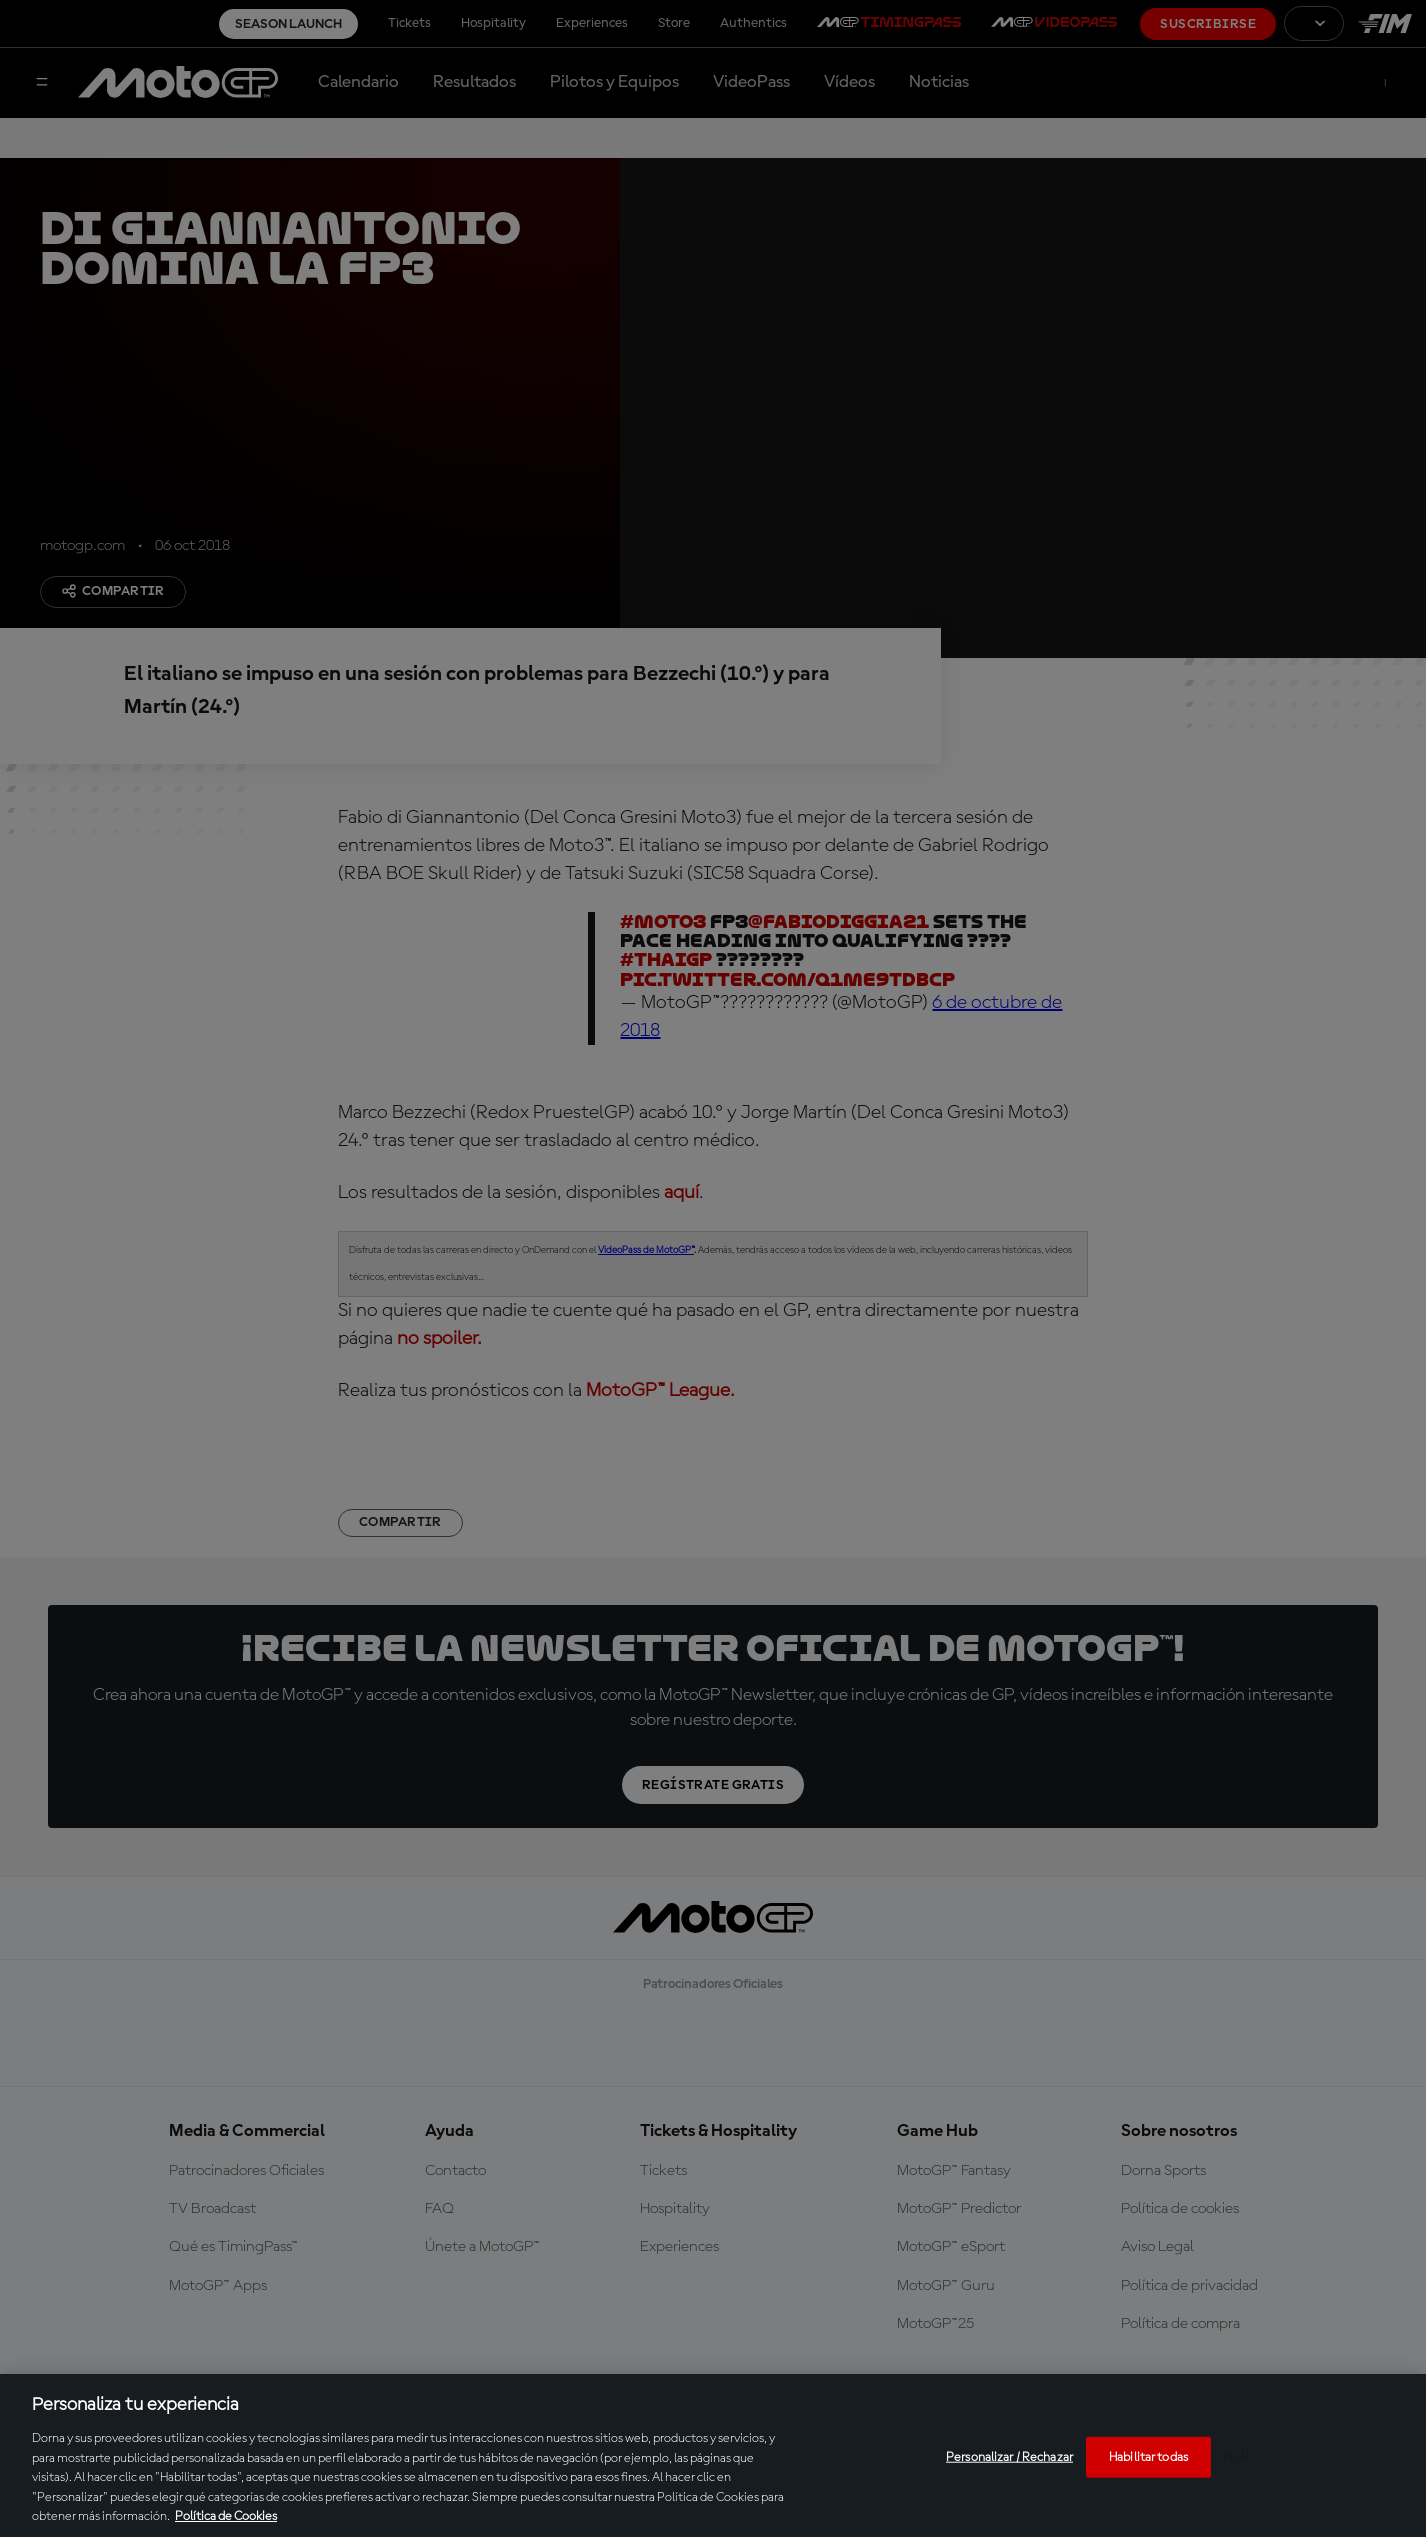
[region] (713, 2455)
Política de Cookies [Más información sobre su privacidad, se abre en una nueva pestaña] (226, 2516)
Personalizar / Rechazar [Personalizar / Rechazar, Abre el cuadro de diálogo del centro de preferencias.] (1009, 2456)
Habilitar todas (1148, 2456)
